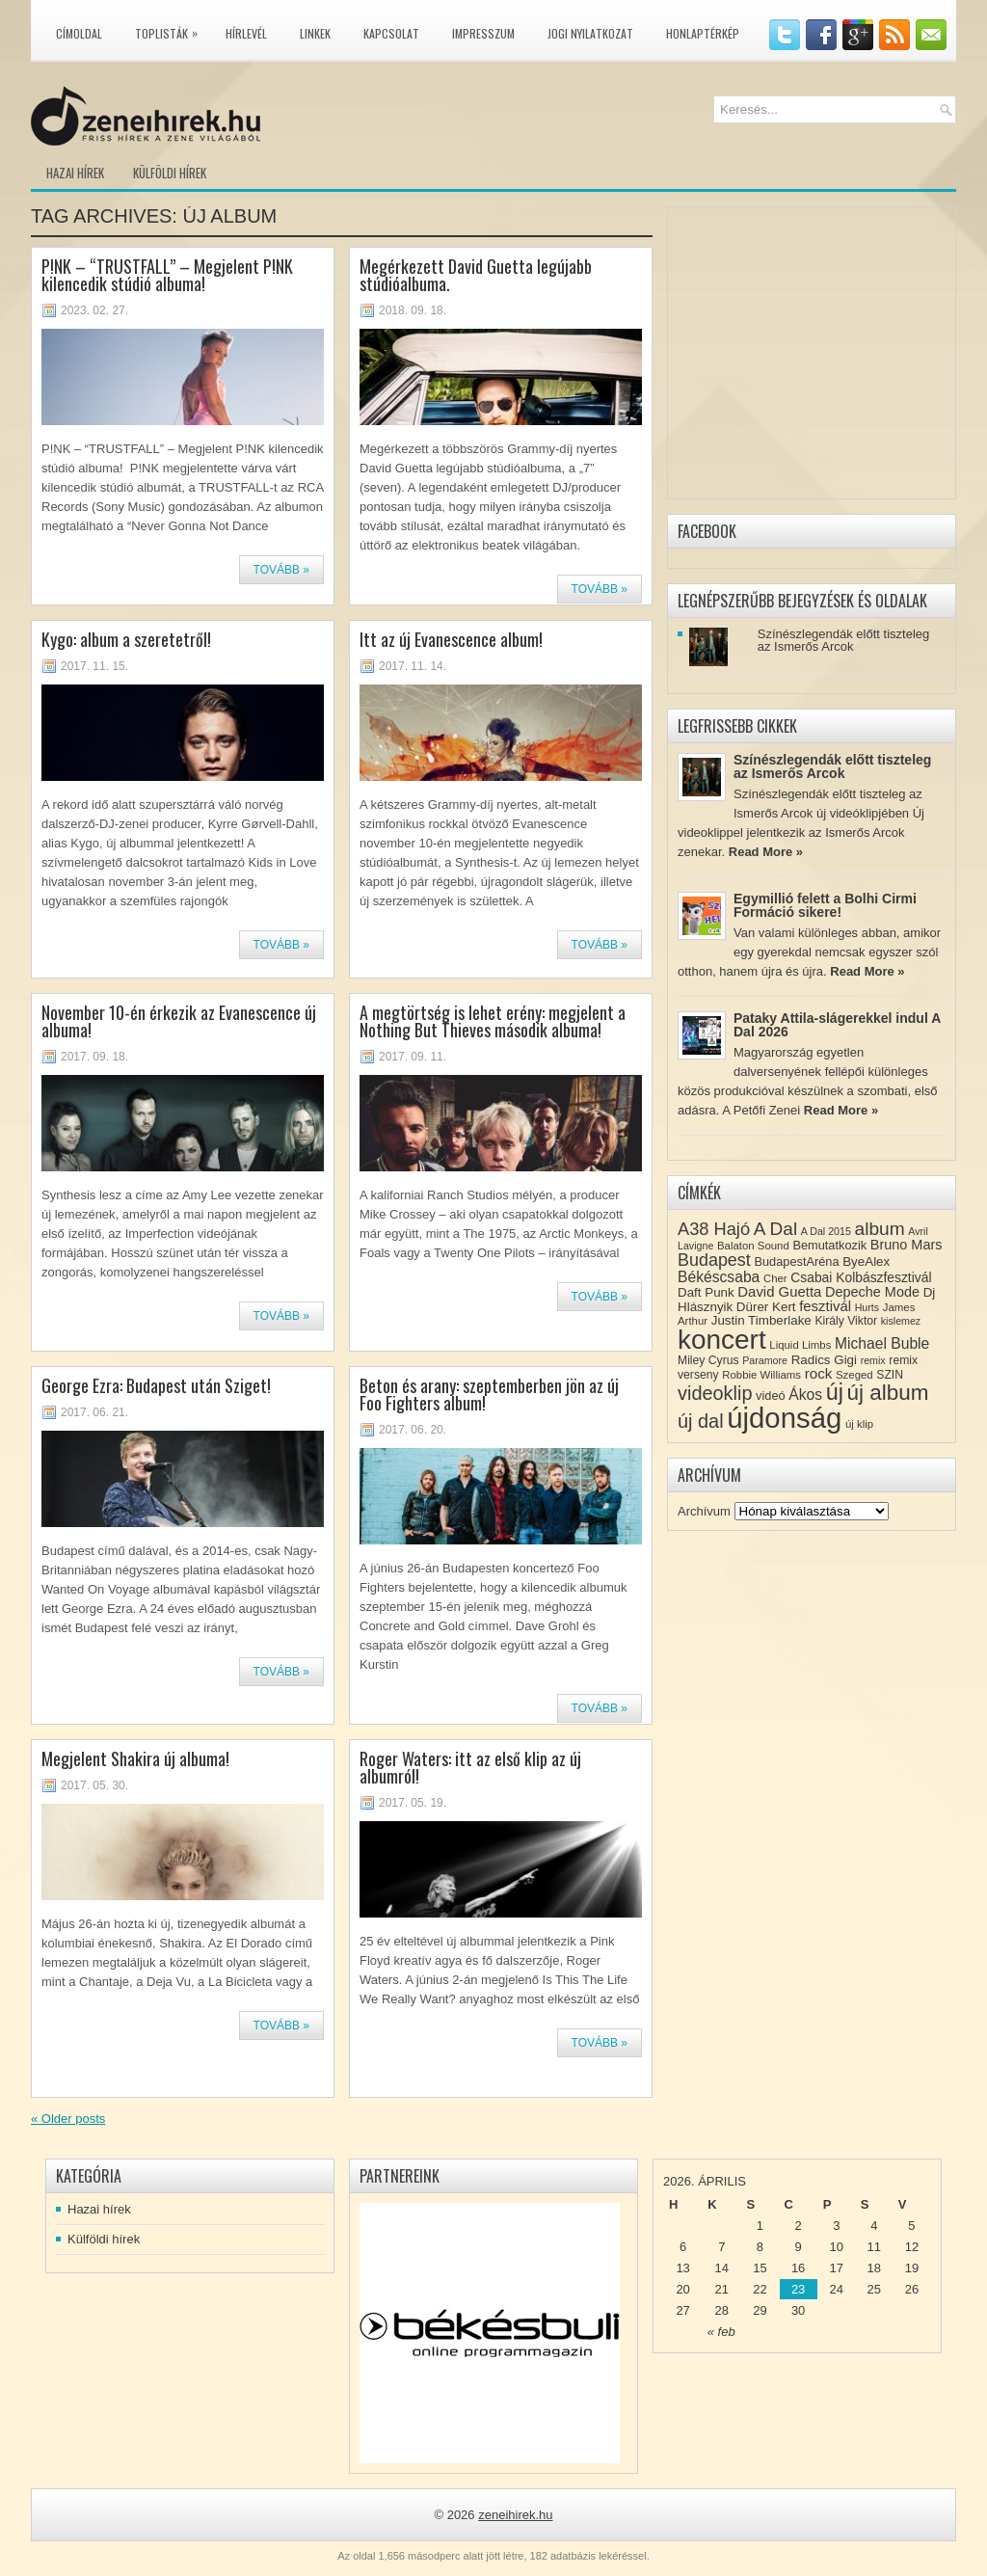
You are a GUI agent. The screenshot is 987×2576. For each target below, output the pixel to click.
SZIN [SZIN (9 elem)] (889, 1375)
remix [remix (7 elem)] (873, 1360)
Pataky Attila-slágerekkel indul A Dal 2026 (837, 1024)
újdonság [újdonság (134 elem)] (784, 1418)
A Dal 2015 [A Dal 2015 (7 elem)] (826, 1231)
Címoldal (79, 33)
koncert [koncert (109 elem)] (722, 1340)
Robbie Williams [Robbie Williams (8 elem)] (761, 1375)
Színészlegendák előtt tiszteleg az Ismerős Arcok (844, 640)
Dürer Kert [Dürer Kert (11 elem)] (766, 1307)
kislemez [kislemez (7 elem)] (900, 1321)
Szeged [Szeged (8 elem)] (854, 1375)
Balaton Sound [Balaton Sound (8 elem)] (753, 1245)
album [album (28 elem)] (880, 1229)
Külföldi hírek (169, 172)
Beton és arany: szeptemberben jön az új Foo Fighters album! (489, 1394)
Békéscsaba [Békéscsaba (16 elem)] (719, 1277)
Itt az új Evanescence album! (451, 639)
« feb (721, 2331)
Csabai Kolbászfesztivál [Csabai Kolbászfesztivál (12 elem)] (860, 1277)
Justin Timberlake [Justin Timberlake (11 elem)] (761, 1320)
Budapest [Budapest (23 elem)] (714, 1260)
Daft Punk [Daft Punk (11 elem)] (706, 1292)
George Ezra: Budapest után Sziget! (156, 1385)
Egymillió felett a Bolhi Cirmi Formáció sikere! (825, 905)
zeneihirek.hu (515, 2515)
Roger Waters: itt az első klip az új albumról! (470, 1767)
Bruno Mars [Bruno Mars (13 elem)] (906, 1244)
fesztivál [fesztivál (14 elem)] (825, 1306)
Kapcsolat (391, 33)
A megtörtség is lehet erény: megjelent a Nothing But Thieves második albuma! (493, 1021)
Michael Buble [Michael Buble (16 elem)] (882, 1343)
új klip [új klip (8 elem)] (859, 1424)
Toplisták (171, 29)
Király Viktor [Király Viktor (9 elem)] (845, 1321)
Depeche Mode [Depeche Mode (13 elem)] (872, 1292)
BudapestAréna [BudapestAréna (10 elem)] (796, 1261)
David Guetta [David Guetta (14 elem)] (779, 1292)
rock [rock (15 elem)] (819, 1373)
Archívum (704, 1511)
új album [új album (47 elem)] (888, 1393)
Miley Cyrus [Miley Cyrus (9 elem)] (708, 1360)
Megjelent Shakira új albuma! (135, 1758)
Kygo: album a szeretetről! (126, 639)
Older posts (68, 2118)
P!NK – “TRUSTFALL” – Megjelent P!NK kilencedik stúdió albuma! (167, 275)
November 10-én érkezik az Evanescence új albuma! (178, 1021)
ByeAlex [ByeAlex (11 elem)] (866, 1261)
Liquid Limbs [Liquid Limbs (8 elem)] (800, 1345)
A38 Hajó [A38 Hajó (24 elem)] (714, 1229)
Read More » (766, 852)
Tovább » (281, 570)
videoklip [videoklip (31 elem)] (715, 1393)
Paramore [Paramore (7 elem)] (764, 1360)
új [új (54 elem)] (834, 1392)
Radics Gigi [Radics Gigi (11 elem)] (824, 1360)
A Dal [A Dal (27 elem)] (775, 1229)
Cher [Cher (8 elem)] (775, 1278)
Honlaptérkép (702, 33)
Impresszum (483, 33)
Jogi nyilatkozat (590, 33)
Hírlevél (246, 33)
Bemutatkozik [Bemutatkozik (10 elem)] (829, 1245)
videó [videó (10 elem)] (771, 1395)
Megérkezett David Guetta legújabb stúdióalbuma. (476, 275)
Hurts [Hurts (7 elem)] (867, 1307)
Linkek (315, 33)
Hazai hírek (75, 172)
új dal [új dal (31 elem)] (701, 1421)
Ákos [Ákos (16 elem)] (805, 1394)
